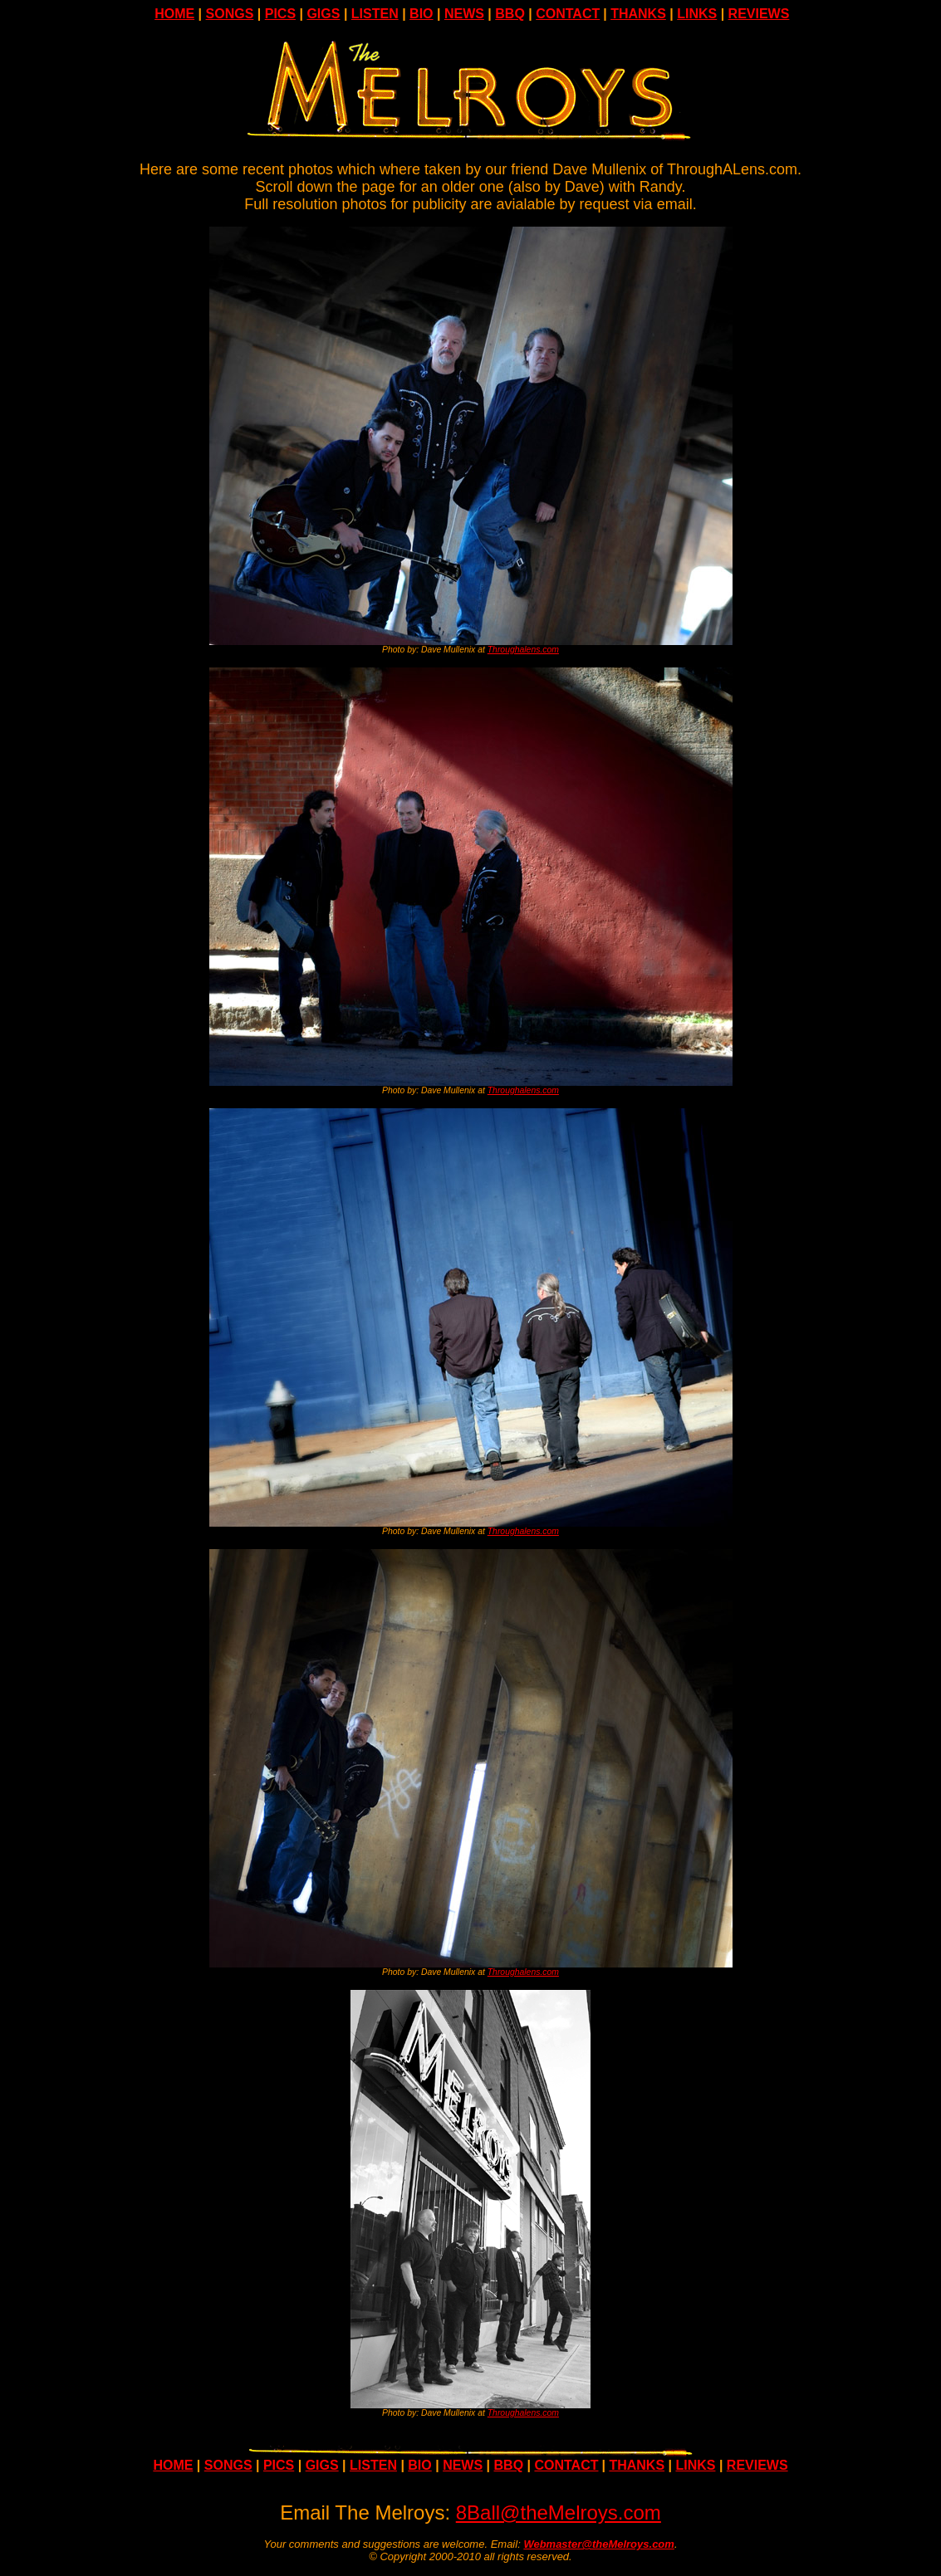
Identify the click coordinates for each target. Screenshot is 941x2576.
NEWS (464, 14)
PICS (280, 14)
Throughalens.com (523, 649)
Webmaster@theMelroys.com (598, 2544)
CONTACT (568, 14)
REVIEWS (759, 14)
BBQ (510, 14)
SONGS (230, 14)
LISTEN (375, 14)
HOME (174, 14)
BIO (421, 14)
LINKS (697, 14)
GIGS (323, 14)
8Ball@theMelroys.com (558, 2512)
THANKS (638, 14)
